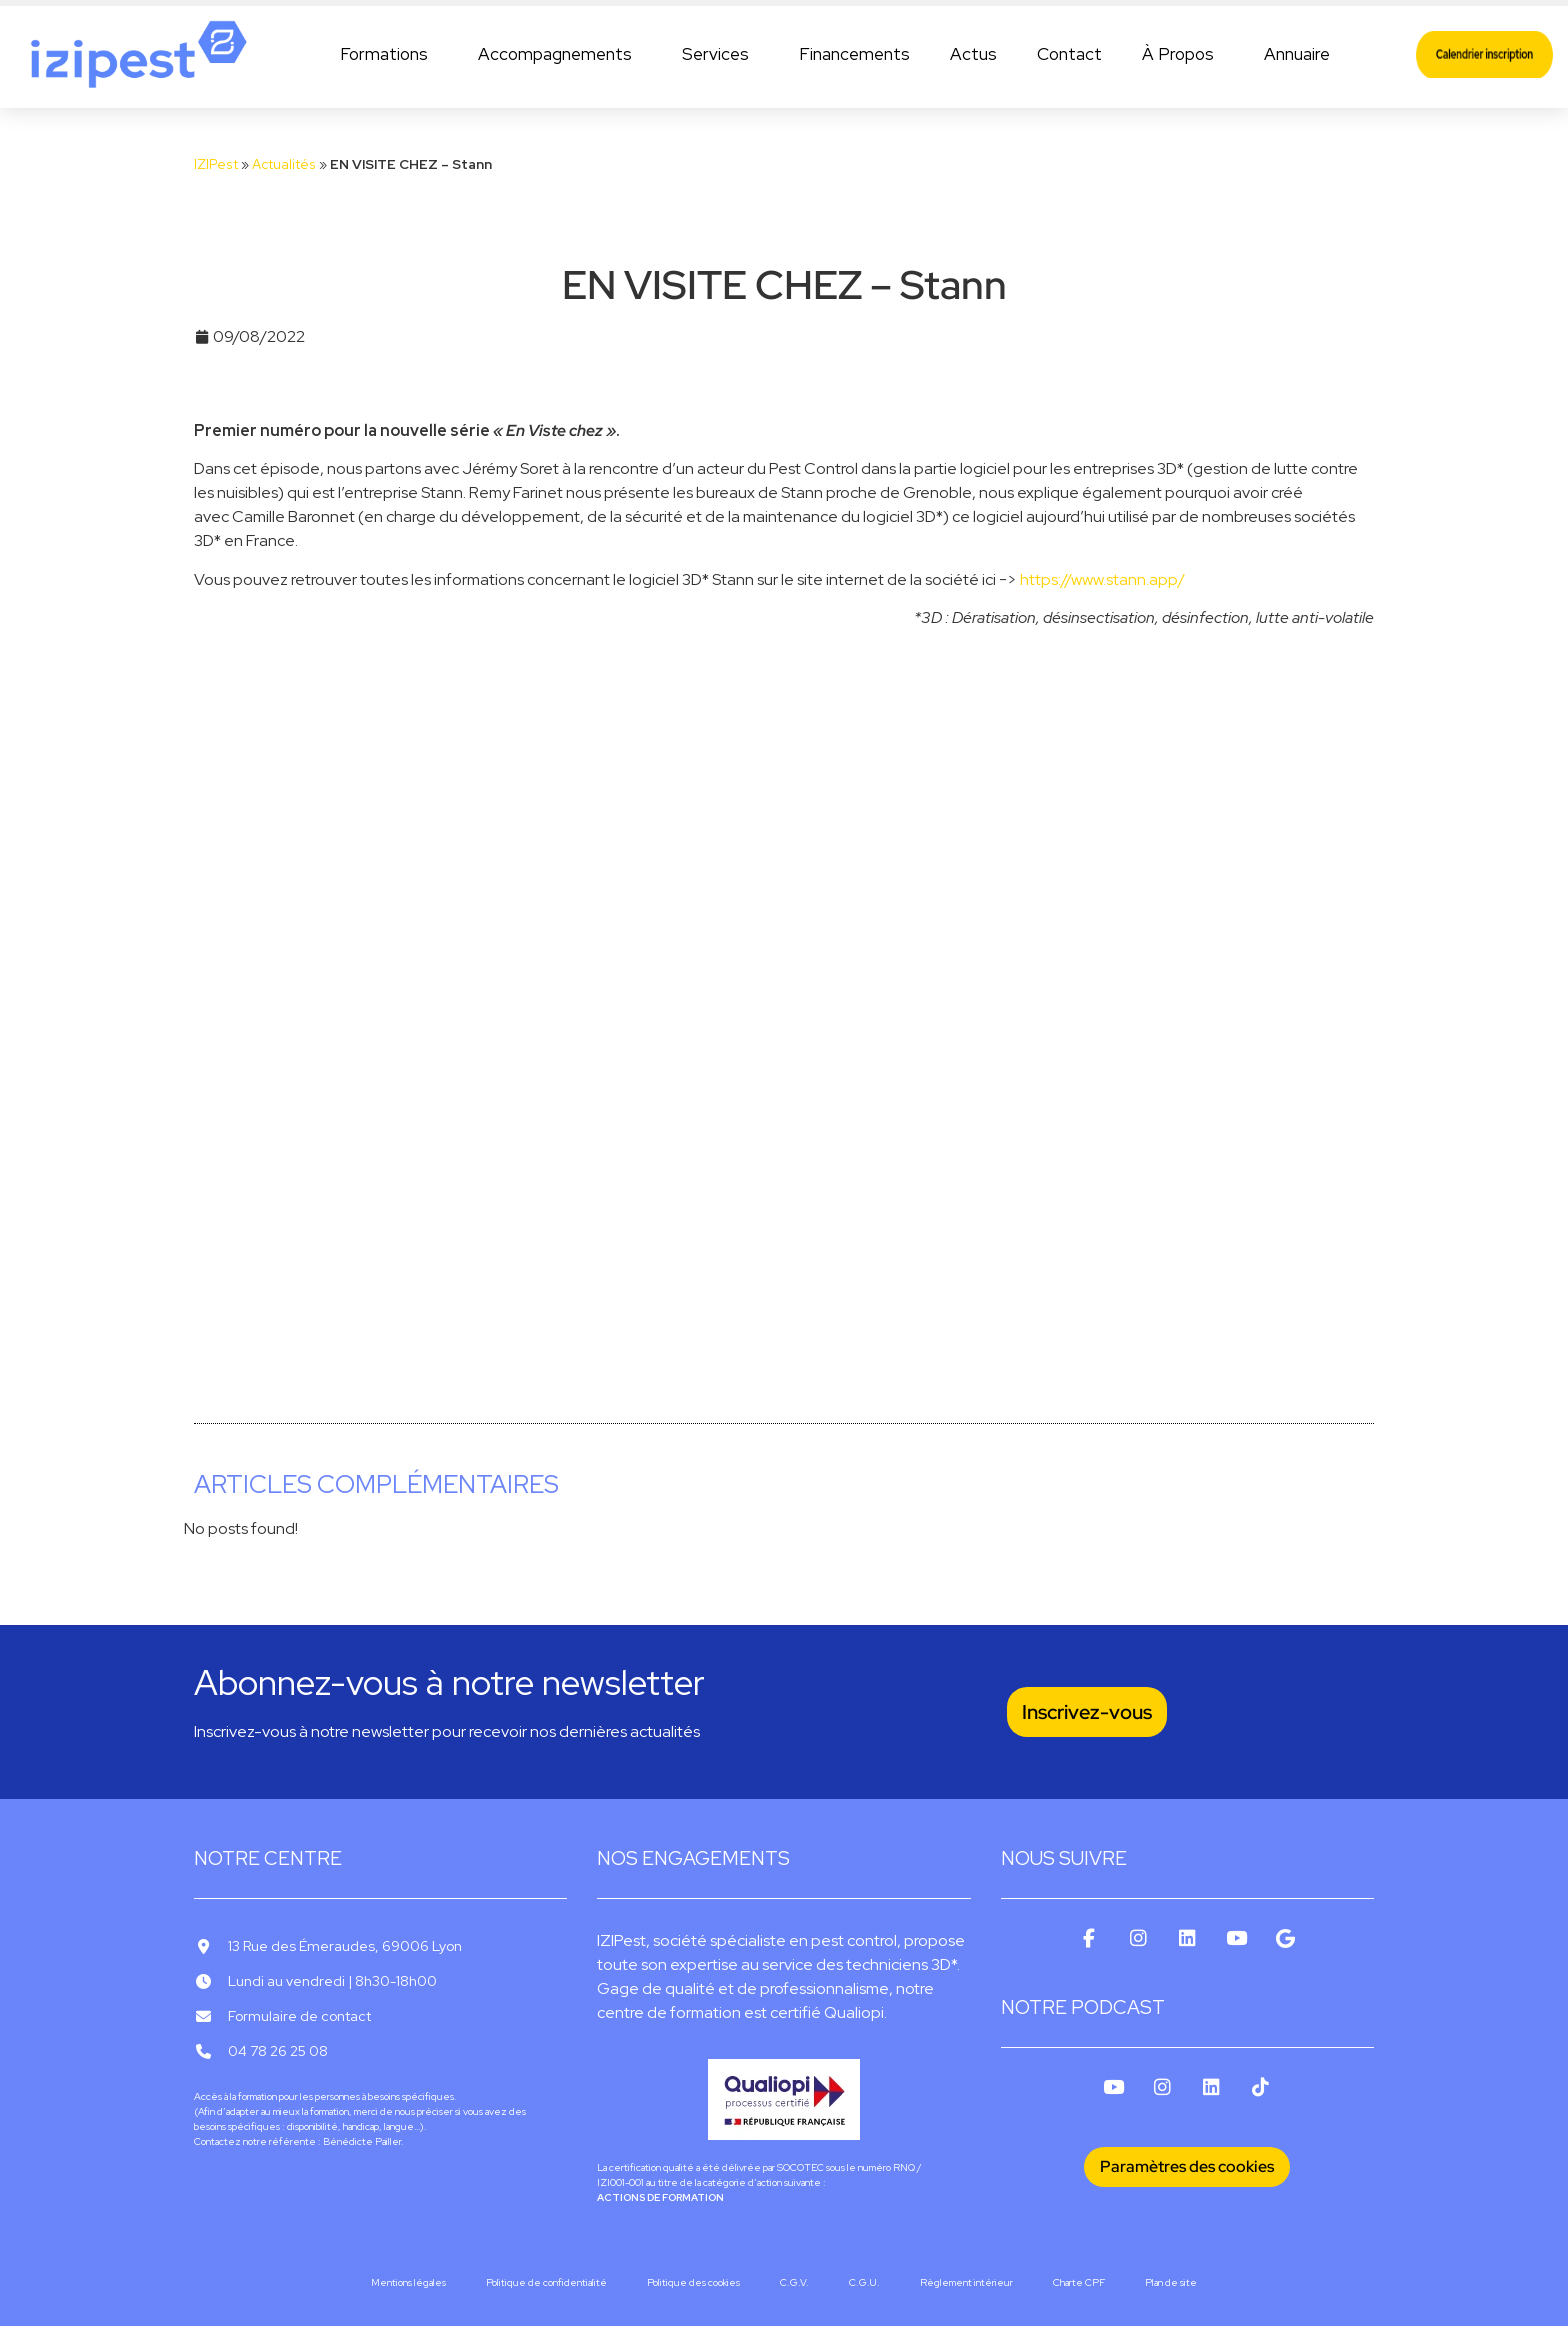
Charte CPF (1079, 2282)
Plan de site (1171, 2282)
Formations (389, 54)
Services (720, 54)
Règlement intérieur (966, 2282)
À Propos (1183, 54)
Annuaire (1297, 54)
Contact (1069, 54)
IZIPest (216, 164)
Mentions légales (408, 2282)
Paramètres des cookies (1187, 2166)
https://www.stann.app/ (1102, 579)
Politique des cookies (693, 2282)
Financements (854, 54)
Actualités (284, 164)
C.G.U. (864, 2282)
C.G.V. (794, 2282)
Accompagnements (560, 54)
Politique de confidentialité (546, 2282)
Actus (973, 54)
